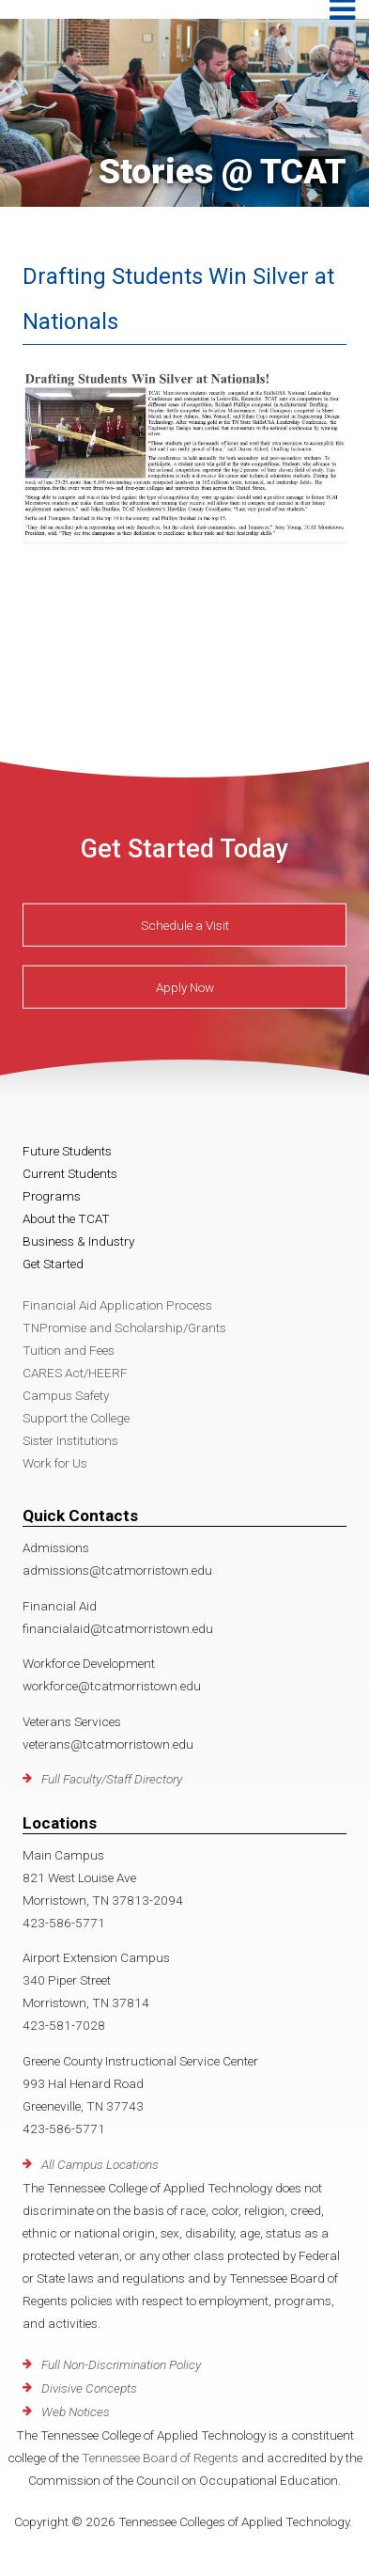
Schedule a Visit (185, 924)
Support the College (76, 1417)
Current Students (70, 1173)
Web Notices (75, 2411)
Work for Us (55, 1462)
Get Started (53, 1263)
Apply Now (185, 986)
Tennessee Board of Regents (160, 2457)
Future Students (67, 1150)
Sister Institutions (70, 1440)
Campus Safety (66, 1395)
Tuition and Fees (69, 1350)
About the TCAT (66, 1218)
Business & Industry (78, 1241)
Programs (52, 1195)
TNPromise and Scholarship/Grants (124, 1327)
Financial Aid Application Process (117, 1304)
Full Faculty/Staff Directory (111, 1778)
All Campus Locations (100, 2164)
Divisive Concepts (89, 2387)
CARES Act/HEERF (75, 1372)
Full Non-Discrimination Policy (121, 2364)
